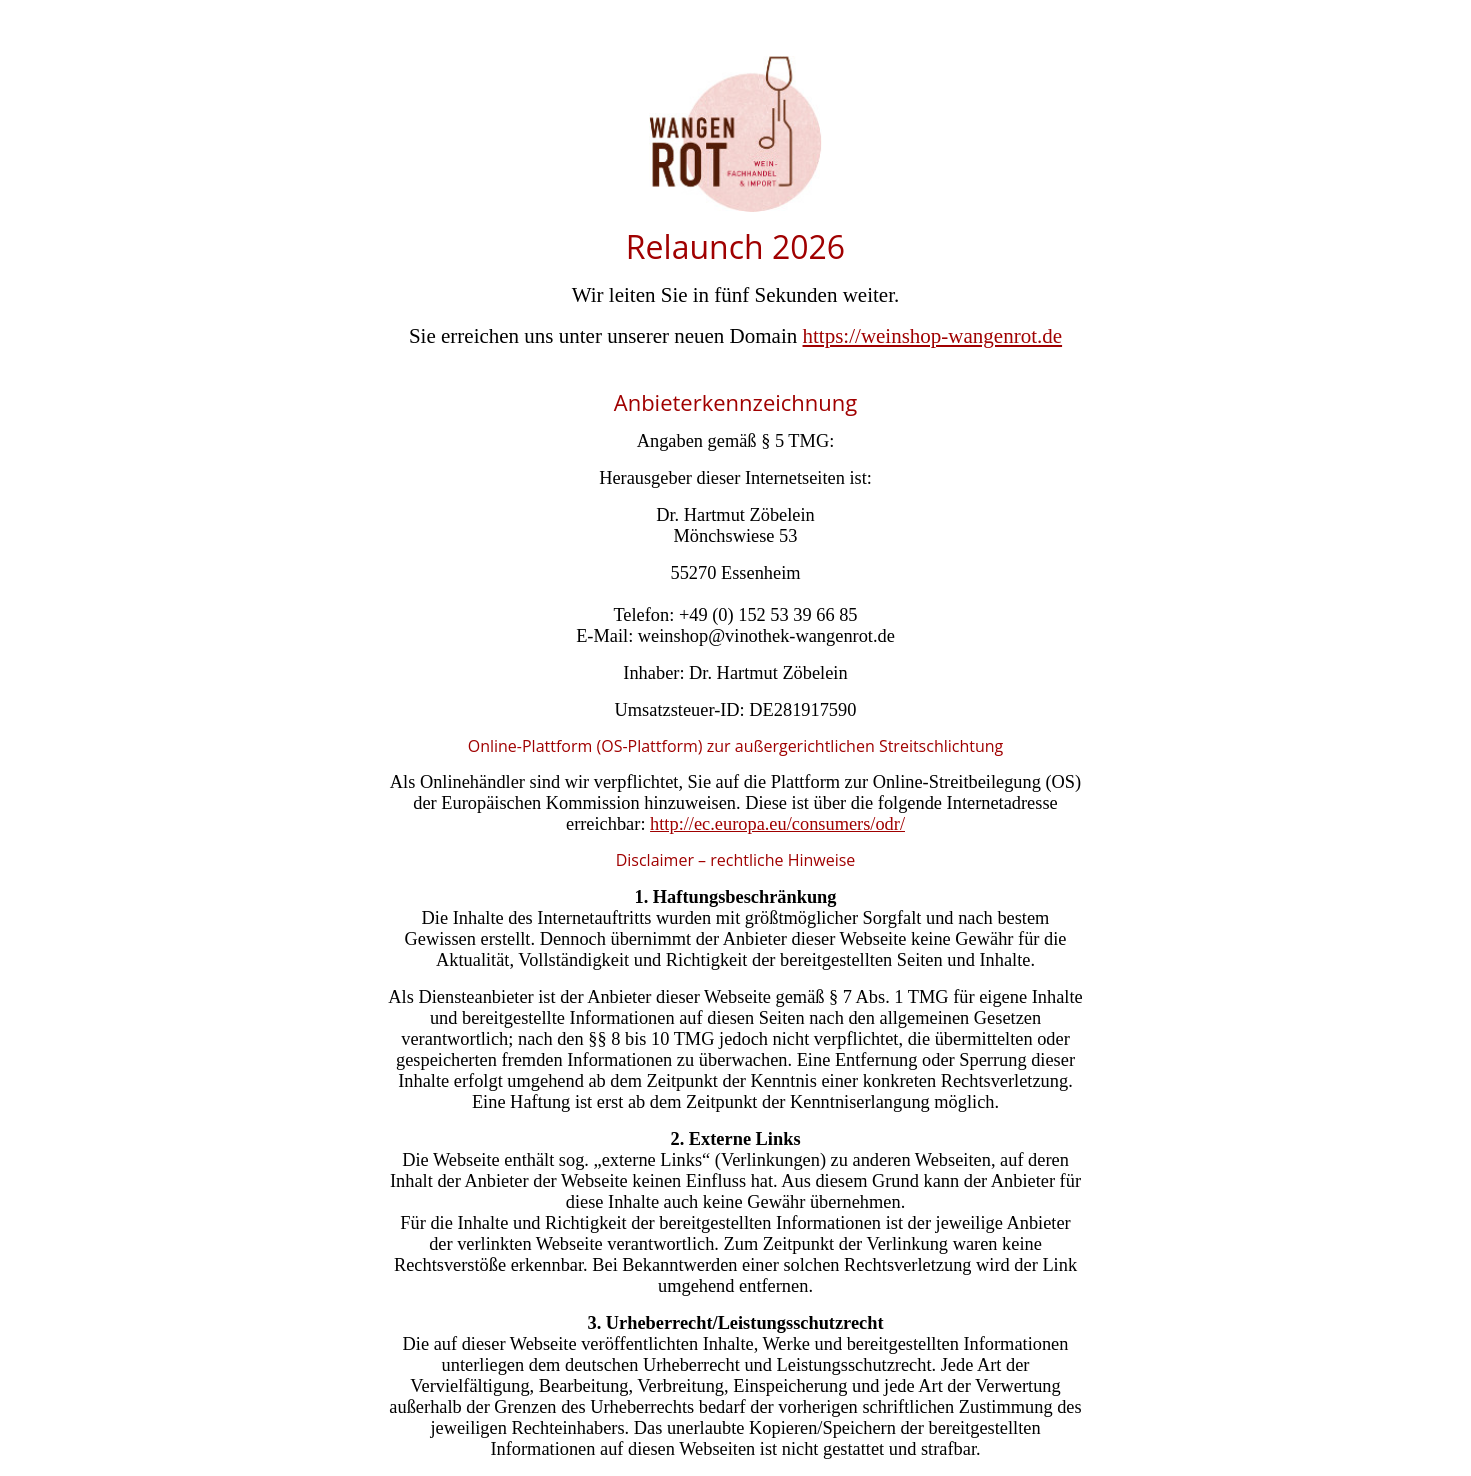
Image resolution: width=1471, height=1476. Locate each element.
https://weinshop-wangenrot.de (933, 336)
